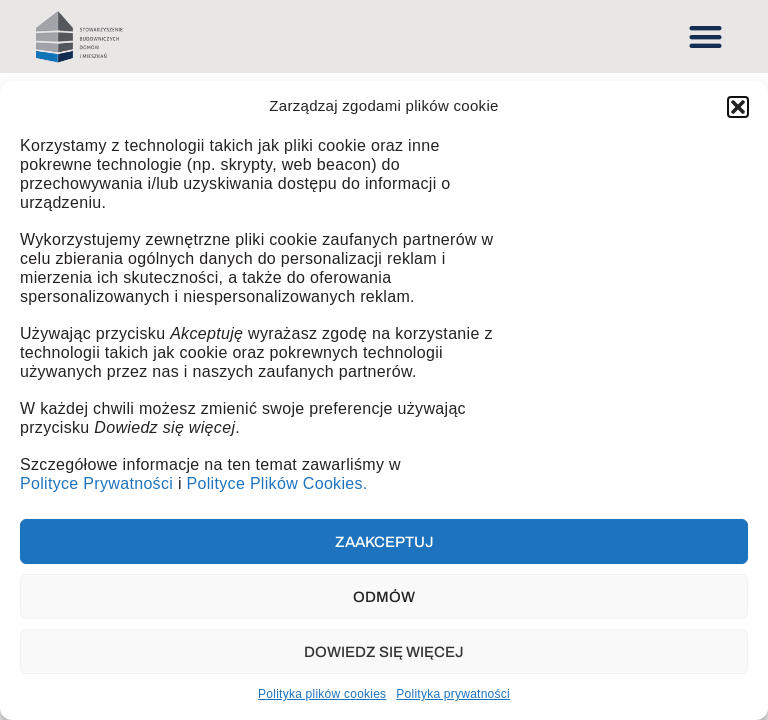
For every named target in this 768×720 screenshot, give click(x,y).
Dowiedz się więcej (384, 652)
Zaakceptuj (384, 542)
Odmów (384, 597)
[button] (738, 107)
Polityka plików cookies (322, 694)
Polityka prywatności (453, 694)
